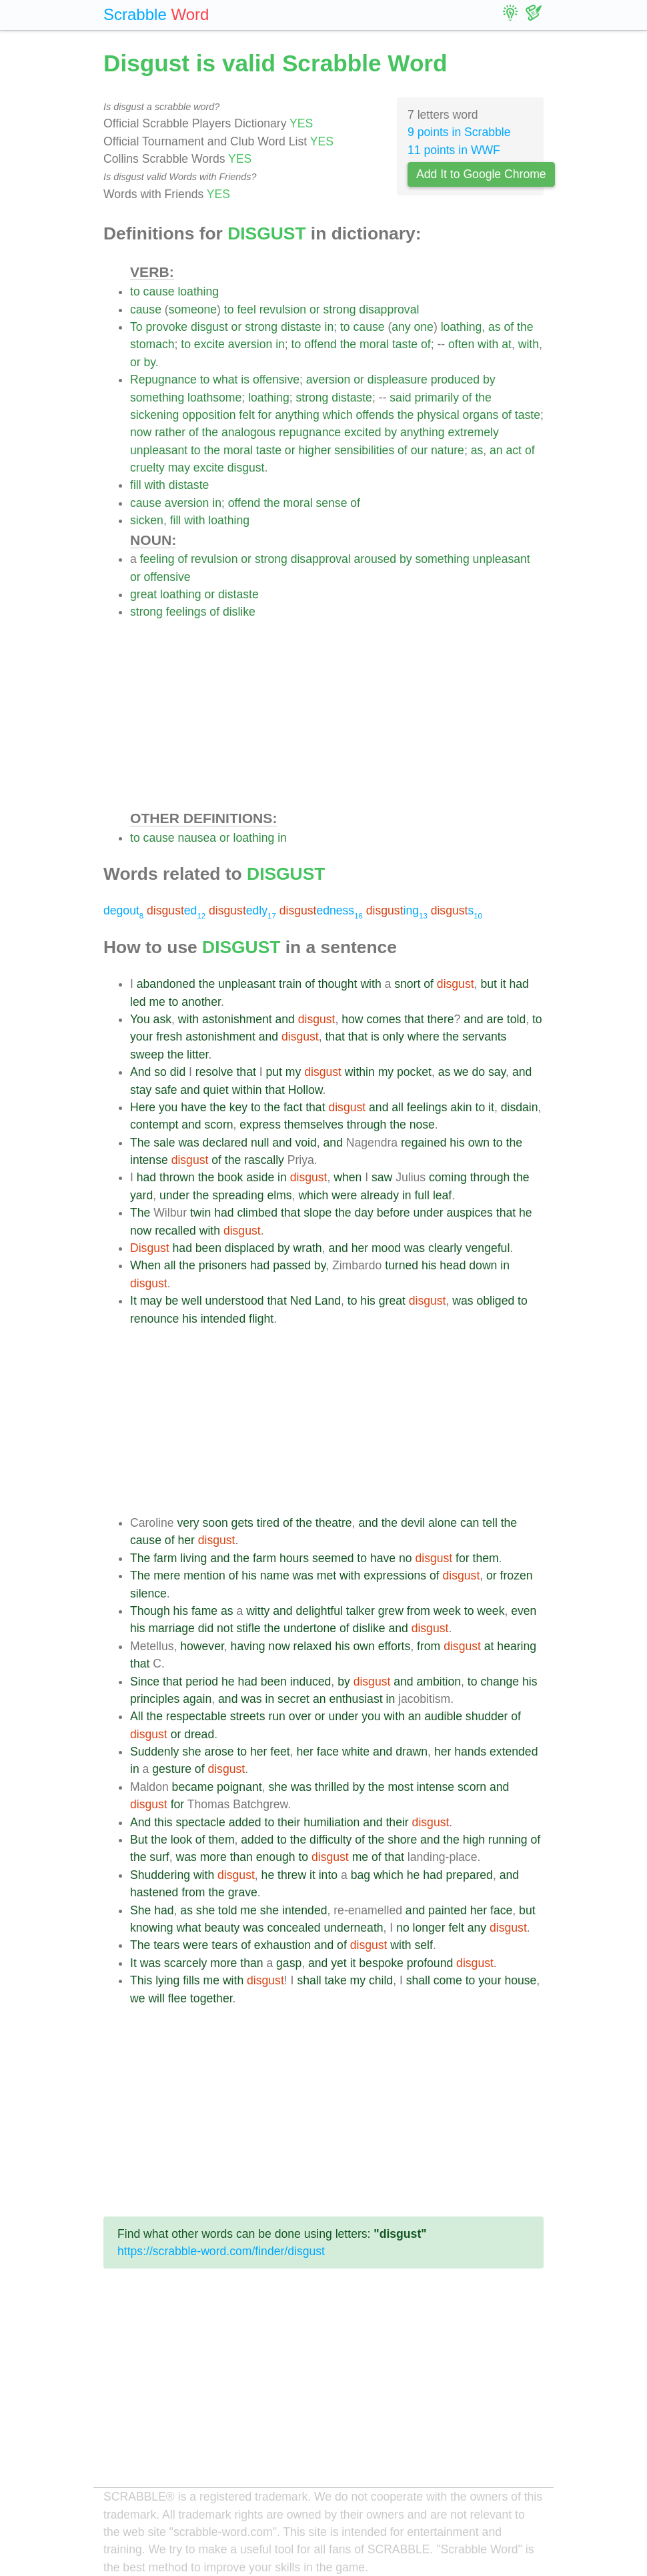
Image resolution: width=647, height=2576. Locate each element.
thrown (177, 1177)
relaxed (312, 1646)
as (494, 327)
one (424, 327)
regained (423, 1142)
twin (200, 1212)
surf (159, 1857)
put (273, 1072)
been (208, 1248)
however (202, 1646)
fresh (169, 1036)
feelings (186, 611)
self (424, 1945)
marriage (171, 1628)
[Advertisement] (337, 714)
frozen (516, 1575)
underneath (354, 1927)
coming (448, 1177)
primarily (436, 397)
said (400, 397)
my (293, 1072)
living (193, 1558)
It (133, 1300)
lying (167, 1980)
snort (407, 984)
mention (204, 1575)
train (290, 984)
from (418, 1611)
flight (261, 1318)
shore (402, 1839)
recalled (175, 1230)
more (213, 1857)
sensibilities (364, 450)
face (328, 1751)
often (461, 344)
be (172, 1300)
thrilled (332, 1787)
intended (223, 1318)
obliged (495, 1300)
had (518, 984)
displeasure (398, 379)
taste (405, 344)
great (143, 594)
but (488, 984)
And (140, 1072)
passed (292, 1265)
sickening (154, 415)
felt (246, 415)
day (363, 1212)
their (288, 1822)
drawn (412, 1751)
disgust (209, 327)
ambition (439, 1681)
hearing (516, 1646)
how (352, 1019)
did (177, 1072)
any (401, 327)
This (141, 1980)
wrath (307, 1248)
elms (279, 1195)
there (440, 1019)
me (157, 1002)
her (360, 1248)
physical (438, 415)
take (335, 1980)
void (306, 1142)
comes (383, 1019)
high (474, 1839)
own (479, 1142)
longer (429, 1927)
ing (397, 910)
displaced (249, 1248)
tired (268, 1522)
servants (484, 1036)
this (163, 1822)
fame (204, 1611)
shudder (487, 1716)
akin (461, 1107)
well (191, 1300)
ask (162, 1019)
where (424, 1036)
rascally (264, 1160)
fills (191, 1980)
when (348, 1177)
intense (149, 1160)
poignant (239, 1787)
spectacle (200, 1822)
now (140, 432)
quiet (216, 1090)
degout (123, 910)
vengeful (488, 1248)
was (188, 1142)
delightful (318, 1611)
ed (176, 910)
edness (321, 910)
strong (340, 309)
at (507, 344)
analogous (248, 432)
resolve (214, 1072)
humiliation (331, 1822)
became (193, 1787)
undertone (309, 1628)
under (174, 1195)
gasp (288, 1963)
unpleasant (158, 450)
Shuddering (160, 1875)
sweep (147, 1054)
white (356, 1751)
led (137, 1002)
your (141, 1036)
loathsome (214, 397)
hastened (154, 1892)
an (496, 450)
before (393, 1212)
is (245, 379)
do (479, 1072)
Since (144, 1681)
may (179, 467)
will (156, 1998)
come (448, 1980)
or (314, 309)
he (525, 1212)
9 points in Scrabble (459, 132)
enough (275, 1857)
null (260, 1142)
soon (215, 1522)
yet (338, 1963)
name (274, 1575)
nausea (196, 837)
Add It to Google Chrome (481, 174)
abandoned (166, 984)
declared (225, 1142)
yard (141, 1195)
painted (447, 1910)
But (138, 1839)
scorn (219, 1124)
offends (375, 415)
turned (401, 1265)
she (191, 1751)
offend (320, 344)
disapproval (389, 309)
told (516, 1019)
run (276, 1716)
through (367, 1124)
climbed (257, 1212)
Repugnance (163, 379)
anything (297, 415)
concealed (293, 1927)
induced (311, 1681)
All (136, 1716)
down (483, 1265)
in (329, 327)
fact (292, 1107)
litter (197, 1054)
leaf (442, 1195)
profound (430, 1963)
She (140, 1910)
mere (166, 1575)
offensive (276, 379)
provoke (166, 327)
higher (314, 450)
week (447, 1611)
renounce (154, 1318)
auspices (469, 1212)
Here (142, 1107)
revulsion (282, 309)
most (400, 1787)
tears (166, 1945)
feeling (157, 559)
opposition (208, 415)
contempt (154, 1124)
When (145, 1265)
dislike (239, 611)
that (414, 1019)
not (225, 1628)
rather (170, 432)
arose (219, 1751)
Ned (300, 1300)
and (285, 1019)
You (140, 1019)
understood (234, 1300)
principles (154, 1699)
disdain (519, 1107)
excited (363, 432)
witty (257, 1611)
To (136, 327)
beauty (222, 1927)
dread (199, 1734)
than (241, 1857)
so (160, 1072)
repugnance (310, 432)
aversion (250, 344)
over (300, 1716)
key (238, 1107)
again (197, 1699)
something (157, 397)
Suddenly (154, 1751)
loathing (198, 291)
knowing (151, 1927)
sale (164, 1142)
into (328, 1875)
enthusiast (355, 1699)
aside (260, 1177)
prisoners (223, 1265)
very (188, 1522)
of (509, 327)
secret (293, 1699)
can (469, 1522)
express (260, 1124)
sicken (146, 520)
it (503, 984)
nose (422, 1124)
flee (177, 1998)
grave (242, 1892)
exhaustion (282, 1945)
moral (374, 344)
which (338, 415)
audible (443, 1716)
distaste (301, 327)
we (461, 1072)
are (494, 1019)
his (457, 1142)
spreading (237, 1195)
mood (386, 1248)
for (265, 415)
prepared (469, 1875)
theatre (333, 1522)
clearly (445, 1248)
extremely (473, 432)
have (193, 1107)
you (168, 1107)
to (135, 291)
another (201, 1002)
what (225, 379)
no (405, 1558)
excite (209, 344)
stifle (248, 1628)
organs (481, 415)
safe (166, 1090)
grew (391, 1611)
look (181, 1839)
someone (193, 309)
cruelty (147, 467)
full (422, 1195)
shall (309, 1980)
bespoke (381, 1963)
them (486, 1558)
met (326, 1575)
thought (338, 984)
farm (165, 1558)
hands (470, 1751)
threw (291, 1875)
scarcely (185, 1963)
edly (242, 910)
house (520, 1980)
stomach (152, 344)
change (499, 1681)
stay (140, 1090)
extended (514, 1751)
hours (294, 1558)
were (344, 1195)
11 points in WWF (454, 150)
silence (148, 1593)
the (525, 327)
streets (247, 1716)
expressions (395, 1575)
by (149, 362)
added (245, 1822)
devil (413, 1522)
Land (328, 1300)
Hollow (305, 1090)
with (488, 344)
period (201, 1681)
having (248, 1646)
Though (150, 1611)
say (497, 1072)
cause (159, 291)
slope (317, 1212)
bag (360, 1875)
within (360, 1072)
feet (279, 1751)
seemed (333, 1558)
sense (331, 503)
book (230, 1177)
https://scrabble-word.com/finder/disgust (221, 2251)
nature (447, 450)
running (508, 1839)
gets (242, 1522)
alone (442, 1522)
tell (490, 1522)
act (514, 450)
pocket (414, 1072)
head (453, 1265)
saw (382, 1177)
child (381, 1980)
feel (246, 309)
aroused (375, 559)
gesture (171, 1769)
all (398, 1107)
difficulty (330, 1839)
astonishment (237, 1019)
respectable (196, 1716)
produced (455, 379)
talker (360, 1611)
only (393, 1036)
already (379, 1195)
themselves (314, 1124)
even (523, 1611)
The (140, 1142)
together (211, 1998)
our (419, 450)
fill (135, 485)
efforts (394, 1646)
